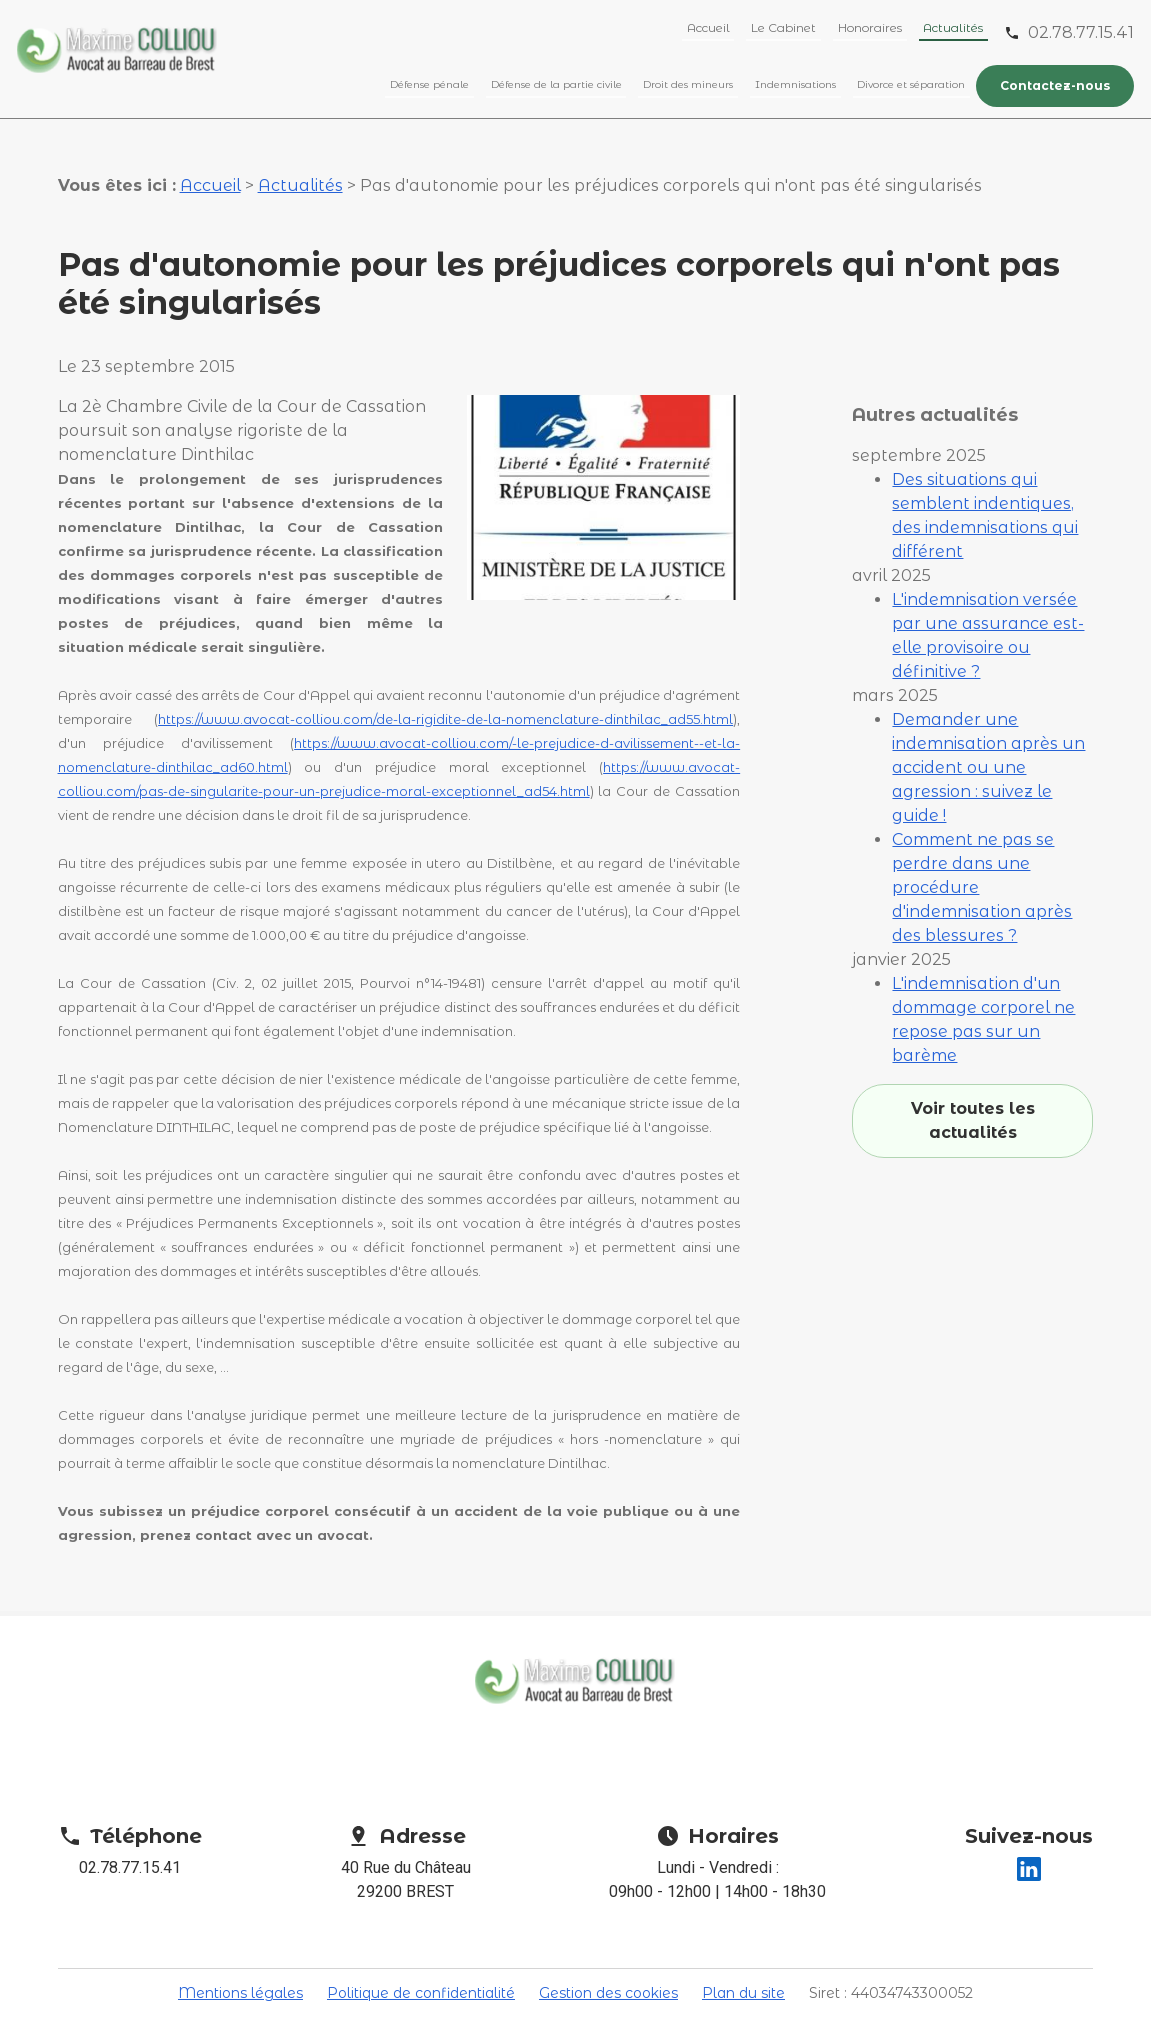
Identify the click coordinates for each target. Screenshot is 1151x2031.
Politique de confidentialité (421, 1974)
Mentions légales (240, 1974)
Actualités (953, 27)
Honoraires (870, 27)
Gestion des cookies (608, 1974)
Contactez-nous (1055, 85)
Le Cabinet (783, 27)
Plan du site (743, 1974)
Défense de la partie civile (556, 84)
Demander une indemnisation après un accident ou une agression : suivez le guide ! (988, 699)
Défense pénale (429, 84)
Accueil (708, 27)
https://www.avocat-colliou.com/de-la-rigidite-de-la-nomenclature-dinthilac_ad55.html (445, 700)
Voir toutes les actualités (973, 1052)
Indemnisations (795, 84)
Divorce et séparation (911, 84)
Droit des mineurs (688, 84)
